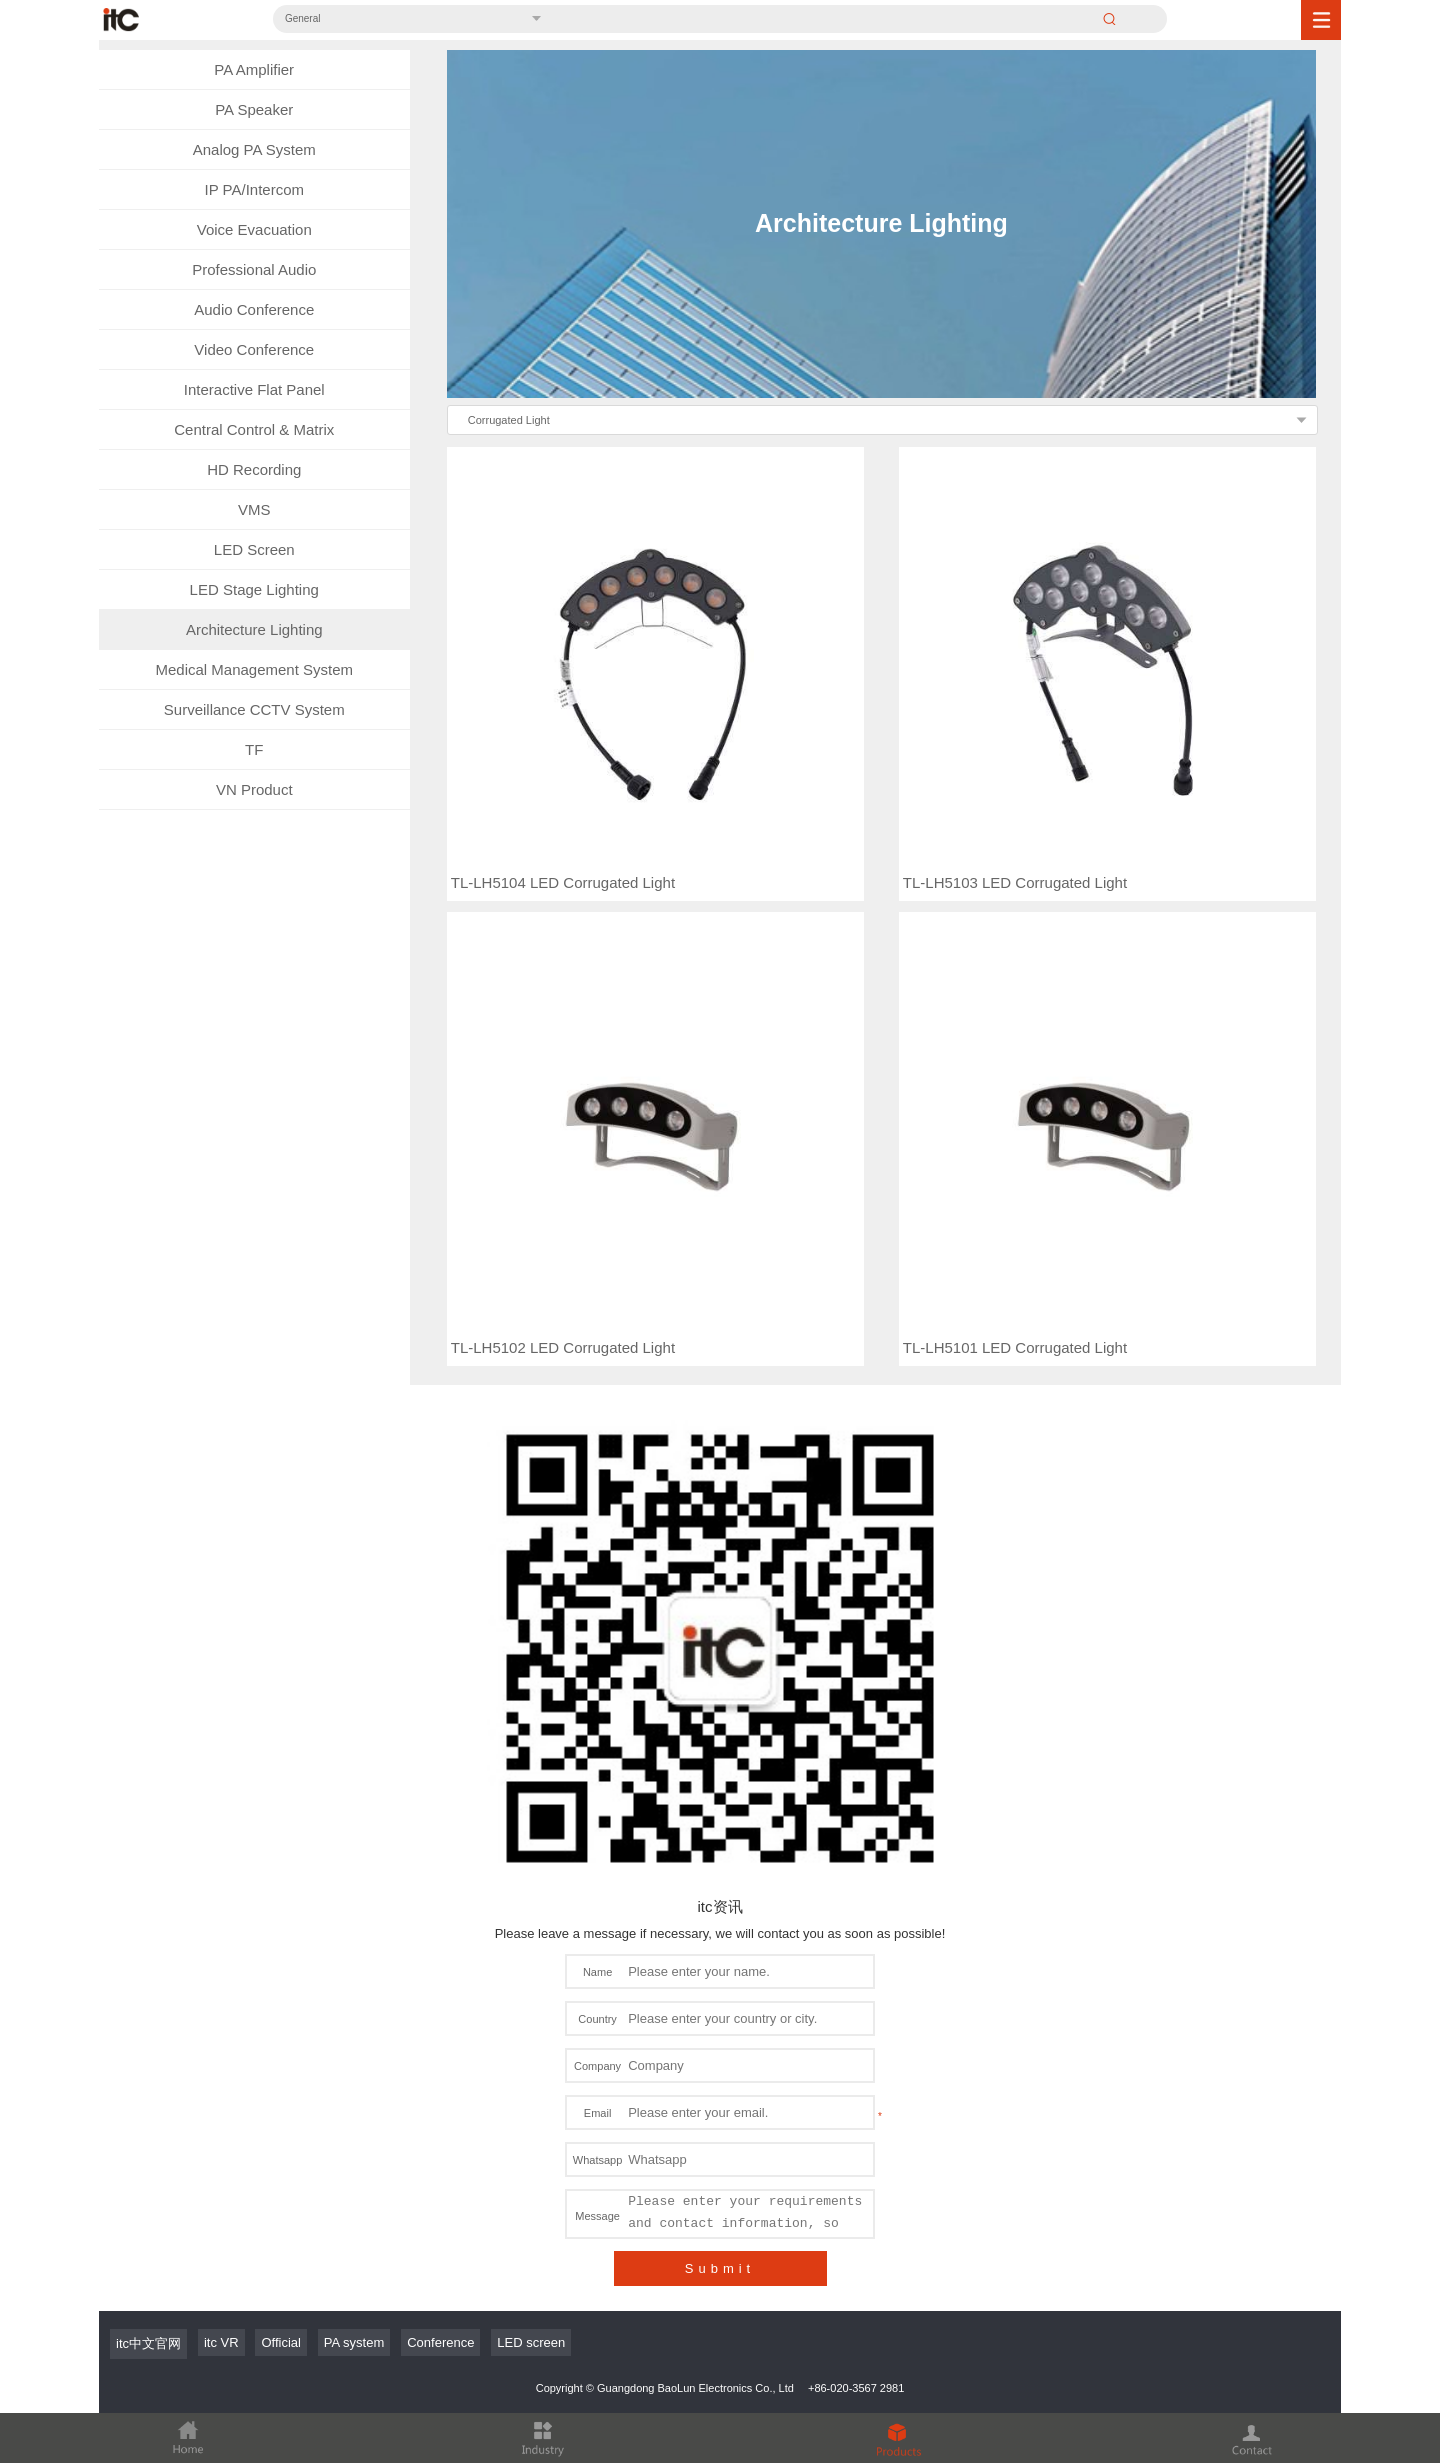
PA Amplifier (254, 69)
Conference (440, 2147)
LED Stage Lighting (254, 589)
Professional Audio (254, 269)
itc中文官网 (148, 2148)
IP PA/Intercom (255, 189)
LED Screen (254, 549)
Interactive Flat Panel (254, 389)
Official (281, 2147)
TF (254, 749)
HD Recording (254, 469)
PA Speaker (254, 109)
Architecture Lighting (254, 629)
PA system (354, 2147)
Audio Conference (254, 309)
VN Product (254, 789)
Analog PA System (254, 149)
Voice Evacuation (254, 229)
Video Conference (254, 349)
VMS (254, 509)
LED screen (531, 2147)
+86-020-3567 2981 (856, 2193)
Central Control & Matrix (254, 429)
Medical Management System (254, 669)
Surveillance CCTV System (254, 709)
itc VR (221, 2147)
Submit (720, 2073)
